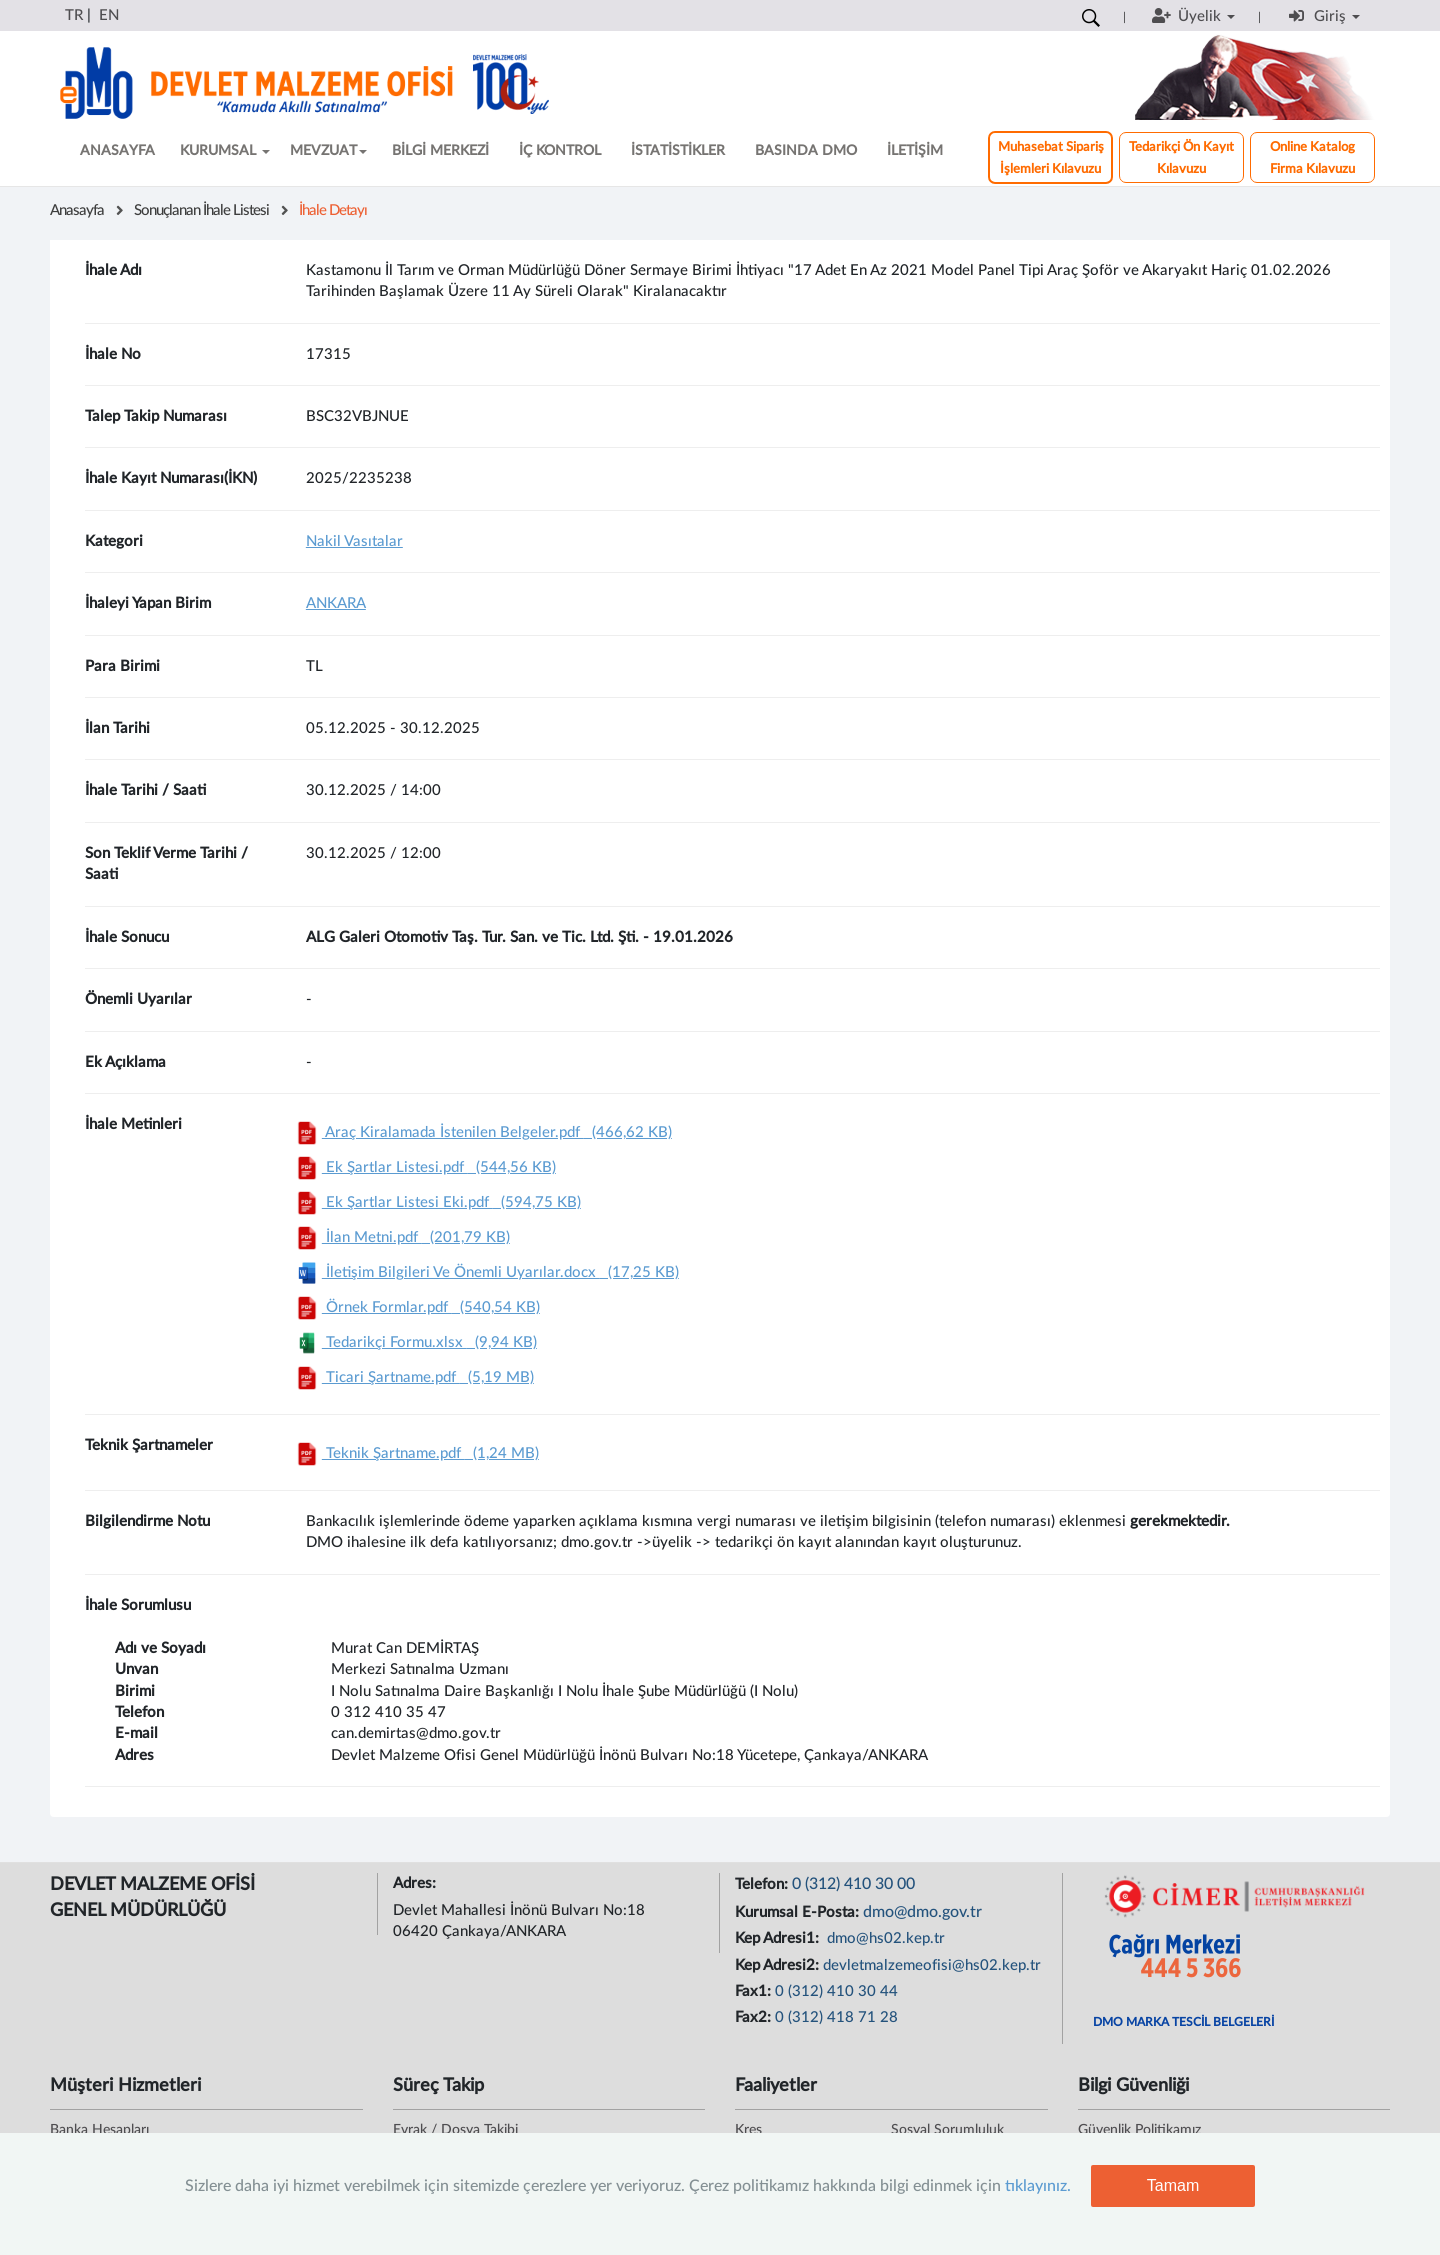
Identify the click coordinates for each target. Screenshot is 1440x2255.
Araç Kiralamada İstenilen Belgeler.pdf (482, 1132)
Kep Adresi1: (779, 1938)
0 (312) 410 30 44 (836, 1991)
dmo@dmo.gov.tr (922, 1912)
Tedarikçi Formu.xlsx (414, 1342)
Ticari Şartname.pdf (413, 1377)
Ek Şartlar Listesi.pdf (424, 1167)
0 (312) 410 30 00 (853, 1884)
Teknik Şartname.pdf (415, 1453)
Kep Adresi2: (779, 1965)
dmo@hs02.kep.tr (884, 1938)
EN (109, 15)
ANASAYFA (117, 151)
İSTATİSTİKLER (678, 151)
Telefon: (763, 1884)
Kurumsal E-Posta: (799, 1912)
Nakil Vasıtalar (354, 541)
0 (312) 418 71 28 (836, 2017)
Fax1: (755, 1991)
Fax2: (755, 2017)
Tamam (1173, 2185)
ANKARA (336, 603)
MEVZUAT (328, 151)
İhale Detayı (333, 210)
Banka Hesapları (99, 2130)
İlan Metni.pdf (401, 1237)
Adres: (416, 1883)
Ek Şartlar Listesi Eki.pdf (436, 1202)
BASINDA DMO (806, 151)
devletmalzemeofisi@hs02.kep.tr (932, 1965)
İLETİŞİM (915, 151)
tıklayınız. (1038, 2186)
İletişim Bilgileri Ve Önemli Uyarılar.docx (485, 1272)
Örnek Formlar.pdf (416, 1307)
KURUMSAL (225, 151)
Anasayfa (77, 210)
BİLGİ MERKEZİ (440, 151)
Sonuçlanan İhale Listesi (201, 210)
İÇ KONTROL (560, 151)
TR (74, 15)
